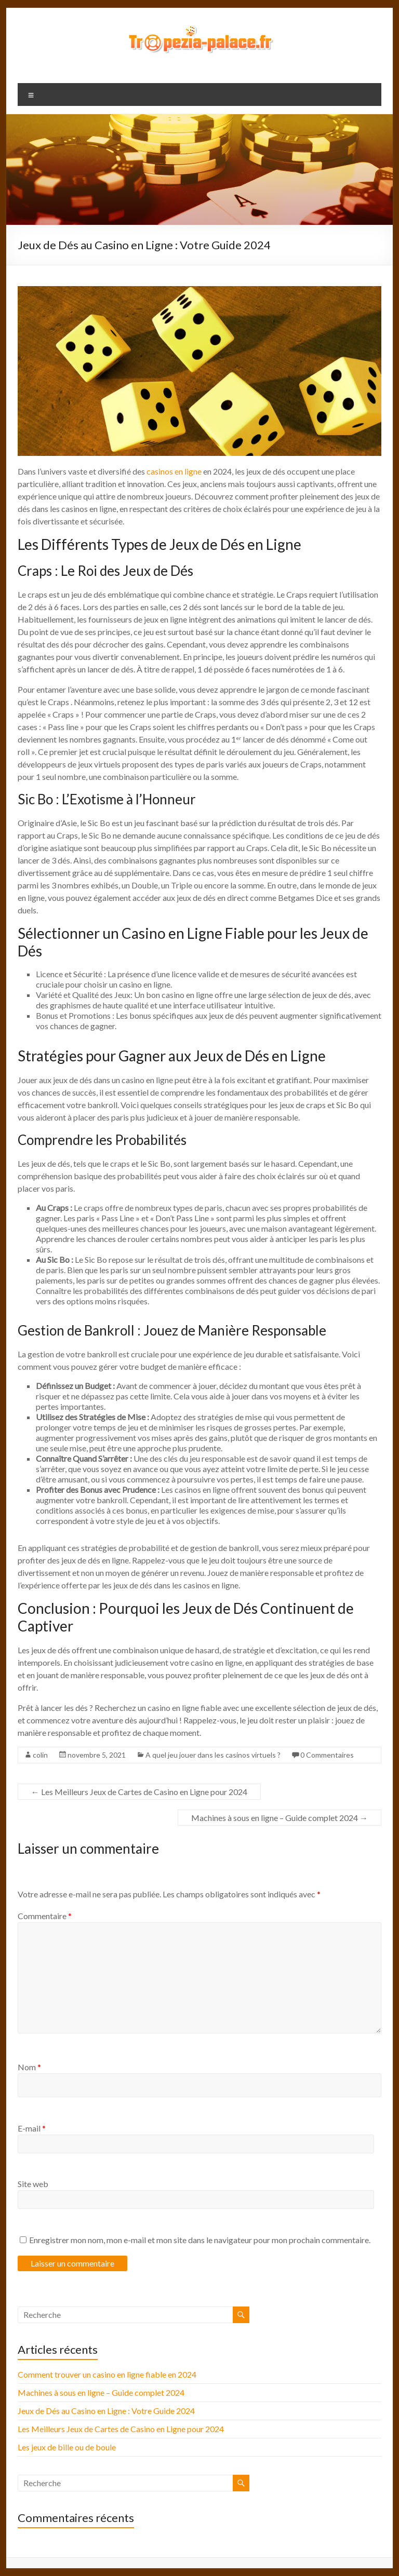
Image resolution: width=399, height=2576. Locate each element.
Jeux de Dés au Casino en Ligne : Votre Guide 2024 (106, 2411)
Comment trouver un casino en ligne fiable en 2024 (107, 2374)
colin (40, 1754)
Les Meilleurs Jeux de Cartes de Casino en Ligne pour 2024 (139, 1792)
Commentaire (45, 1916)
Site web (33, 2184)
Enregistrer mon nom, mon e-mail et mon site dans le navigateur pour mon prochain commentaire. (199, 2240)
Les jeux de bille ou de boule (67, 2447)
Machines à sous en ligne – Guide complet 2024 (279, 1818)
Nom (29, 2067)
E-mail (32, 2128)
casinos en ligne (174, 471)
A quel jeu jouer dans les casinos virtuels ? (213, 1754)
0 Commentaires (327, 1754)
